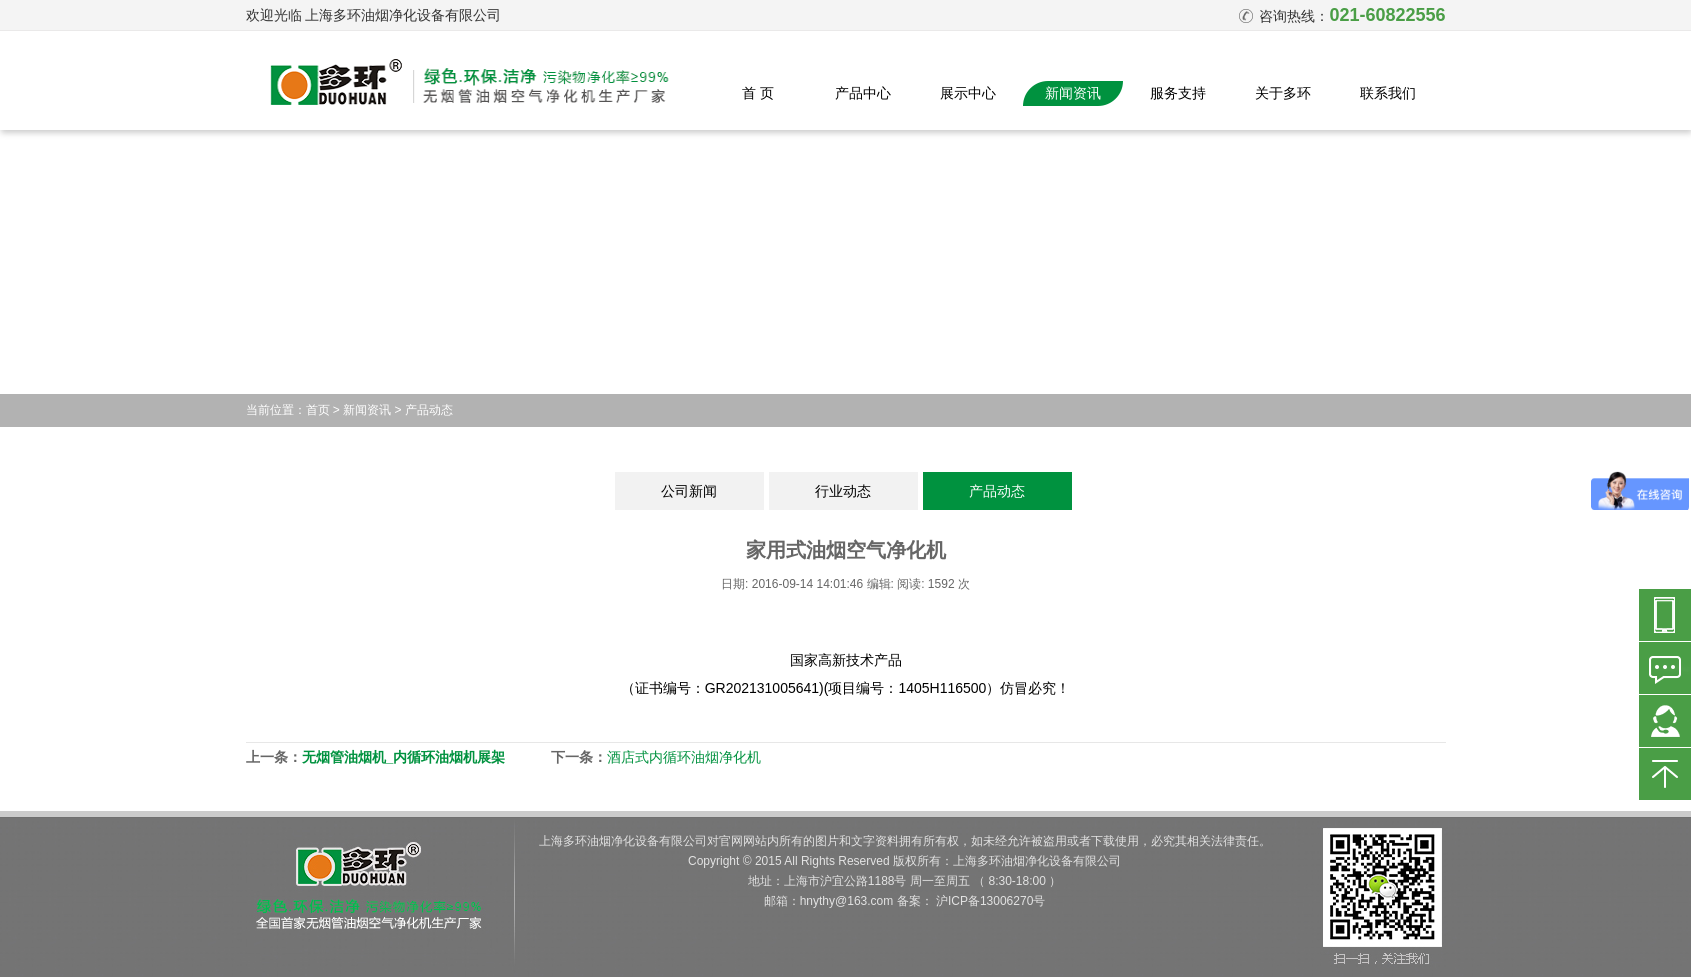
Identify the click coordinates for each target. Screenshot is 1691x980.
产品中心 (863, 93)
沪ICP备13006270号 (990, 901)
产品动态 (429, 410)
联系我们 (1388, 93)
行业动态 (843, 491)
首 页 (758, 93)
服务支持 (1178, 93)
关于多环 (1283, 93)
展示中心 (968, 93)
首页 (318, 410)
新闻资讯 (1073, 93)
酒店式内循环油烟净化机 (684, 757)
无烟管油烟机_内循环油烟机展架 (404, 757)
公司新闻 (689, 491)
